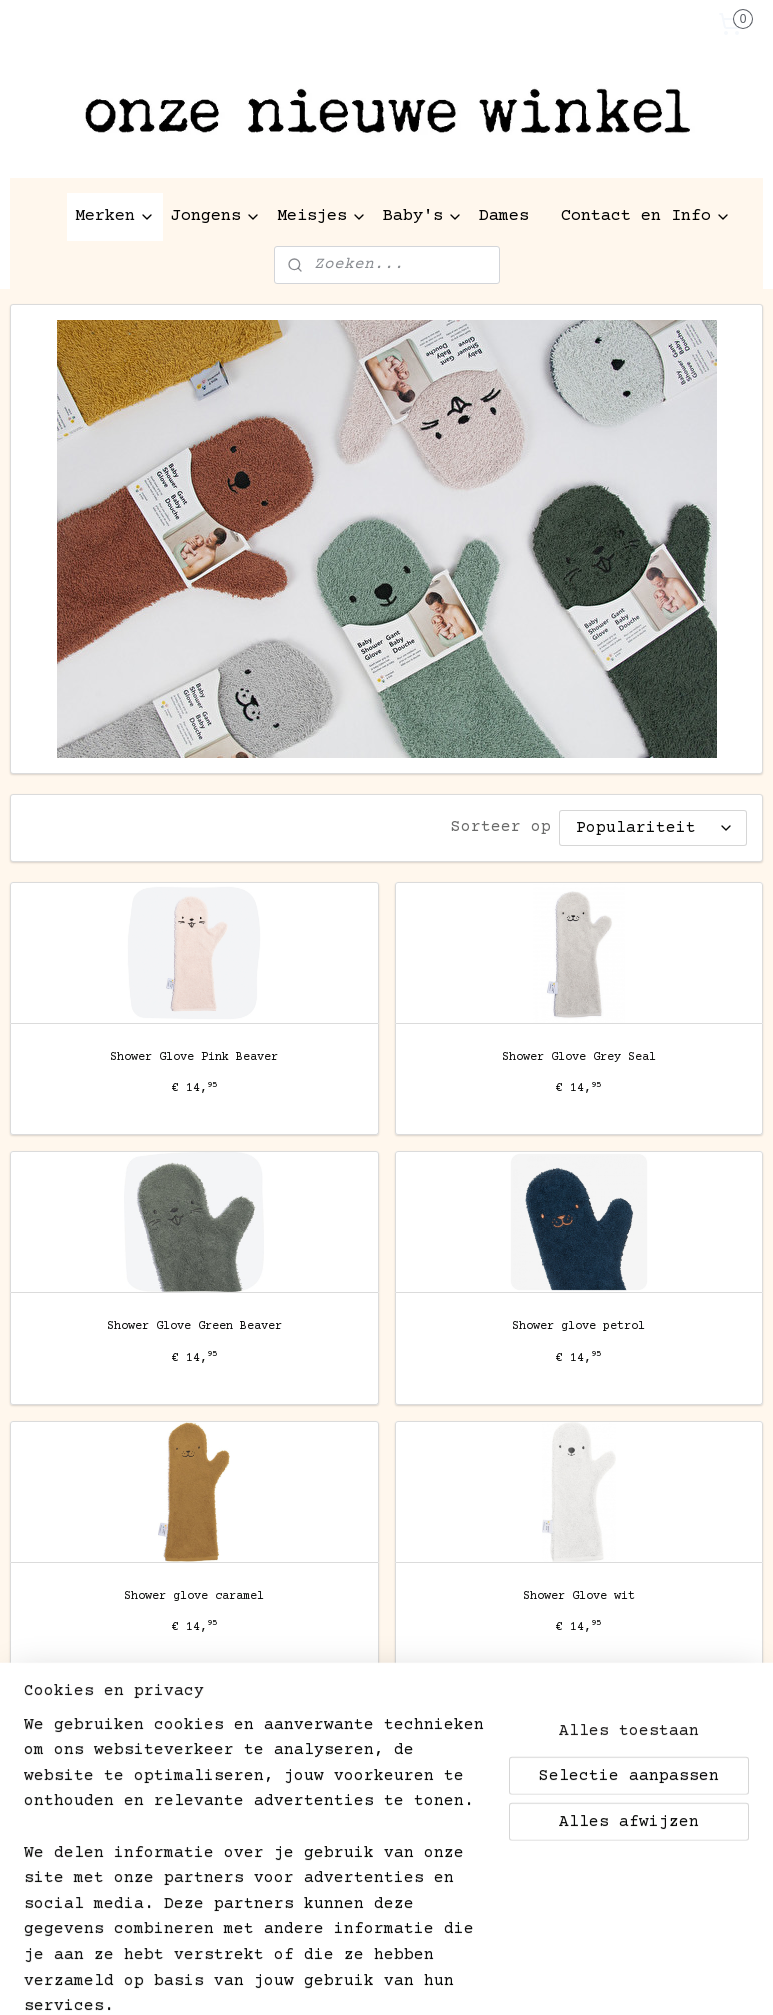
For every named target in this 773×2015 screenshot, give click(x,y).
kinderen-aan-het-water (95, 1863)
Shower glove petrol (578, 1325)
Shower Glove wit (579, 1595)
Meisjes (322, 216)
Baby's (423, 216)
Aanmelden (71, 1813)
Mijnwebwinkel (652, 1978)
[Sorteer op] (653, 827)
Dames (504, 216)
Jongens (216, 216)
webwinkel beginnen (446, 1978)
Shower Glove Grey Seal (579, 1056)
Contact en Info (646, 216)
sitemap (295, 1978)
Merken (115, 216)
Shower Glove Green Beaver (194, 1325)
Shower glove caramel (194, 1595)
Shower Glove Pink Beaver (194, 1056)
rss (351, 1978)
